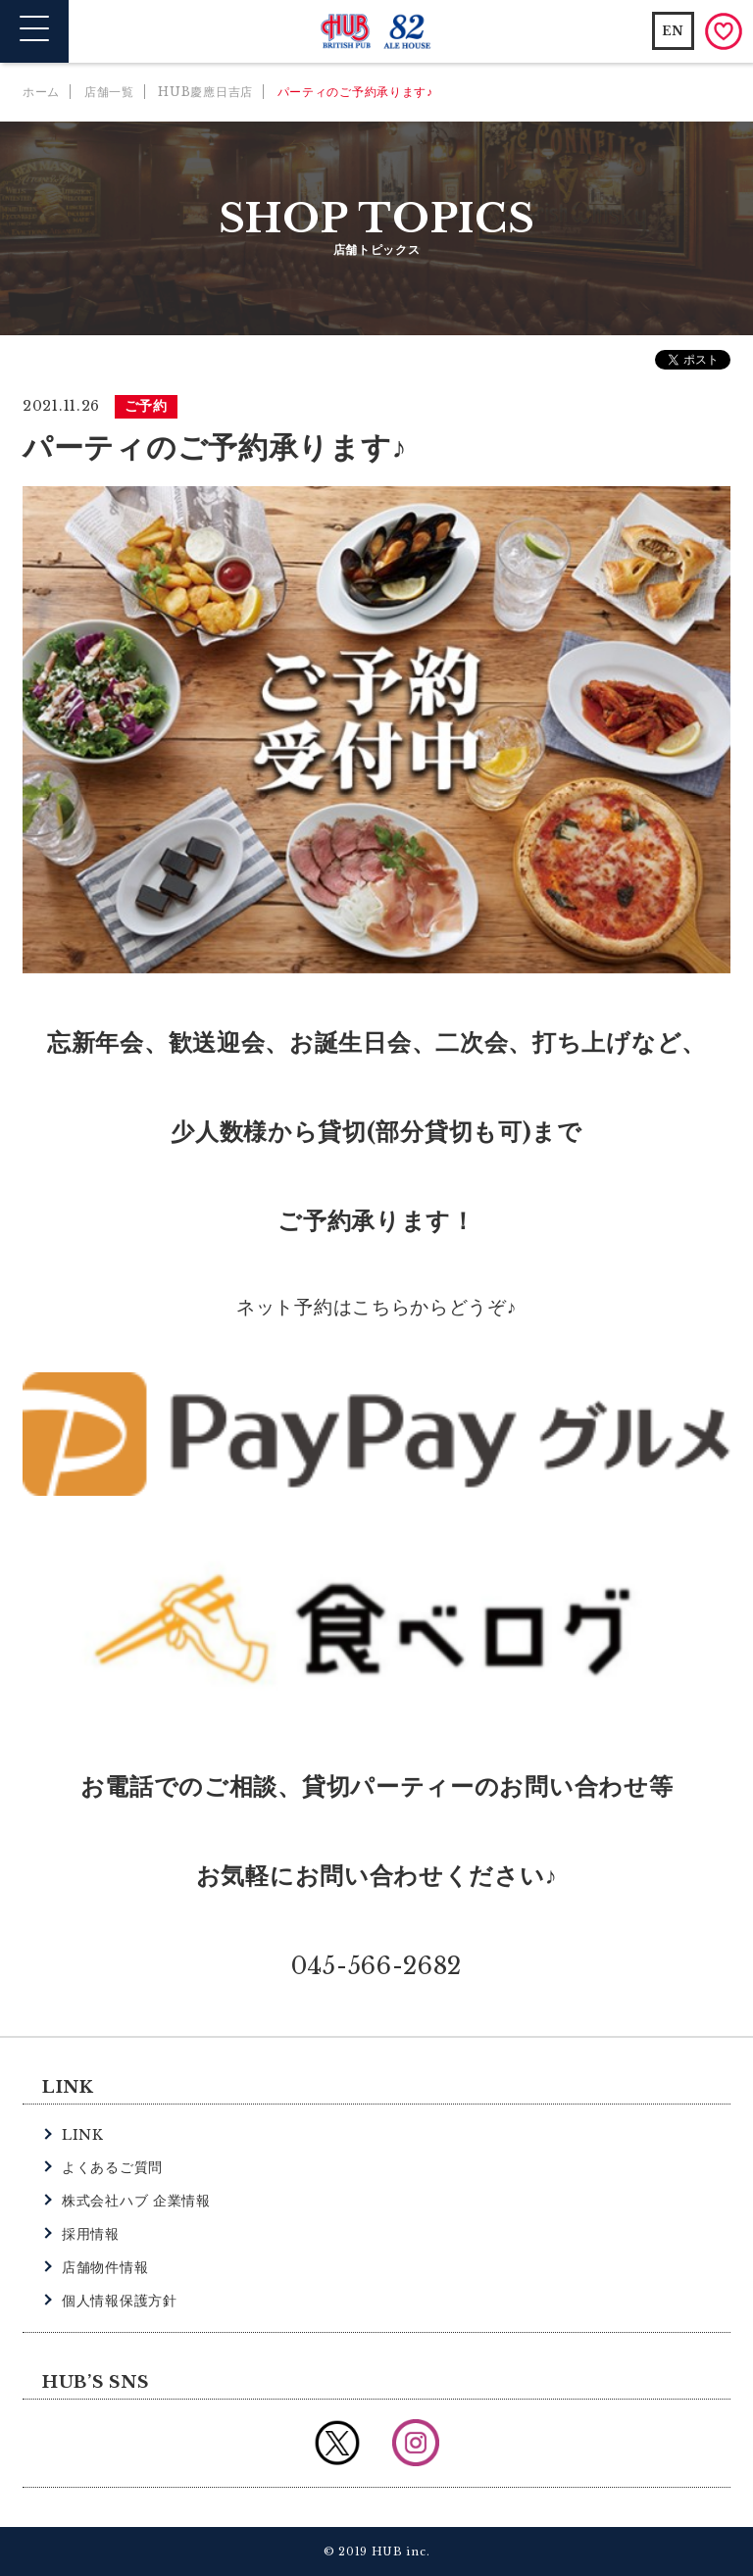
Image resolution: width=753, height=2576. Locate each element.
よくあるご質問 (112, 2167)
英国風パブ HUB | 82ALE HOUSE (377, 32)
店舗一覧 (109, 91)
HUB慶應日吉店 (205, 91)
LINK (83, 2135)
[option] (376, 729)
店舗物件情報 (105, 2267)
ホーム (41, 91)
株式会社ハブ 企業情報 (136, 2200)
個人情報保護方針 (119, 2300)
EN (673, 31)
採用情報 (91, 2234)
